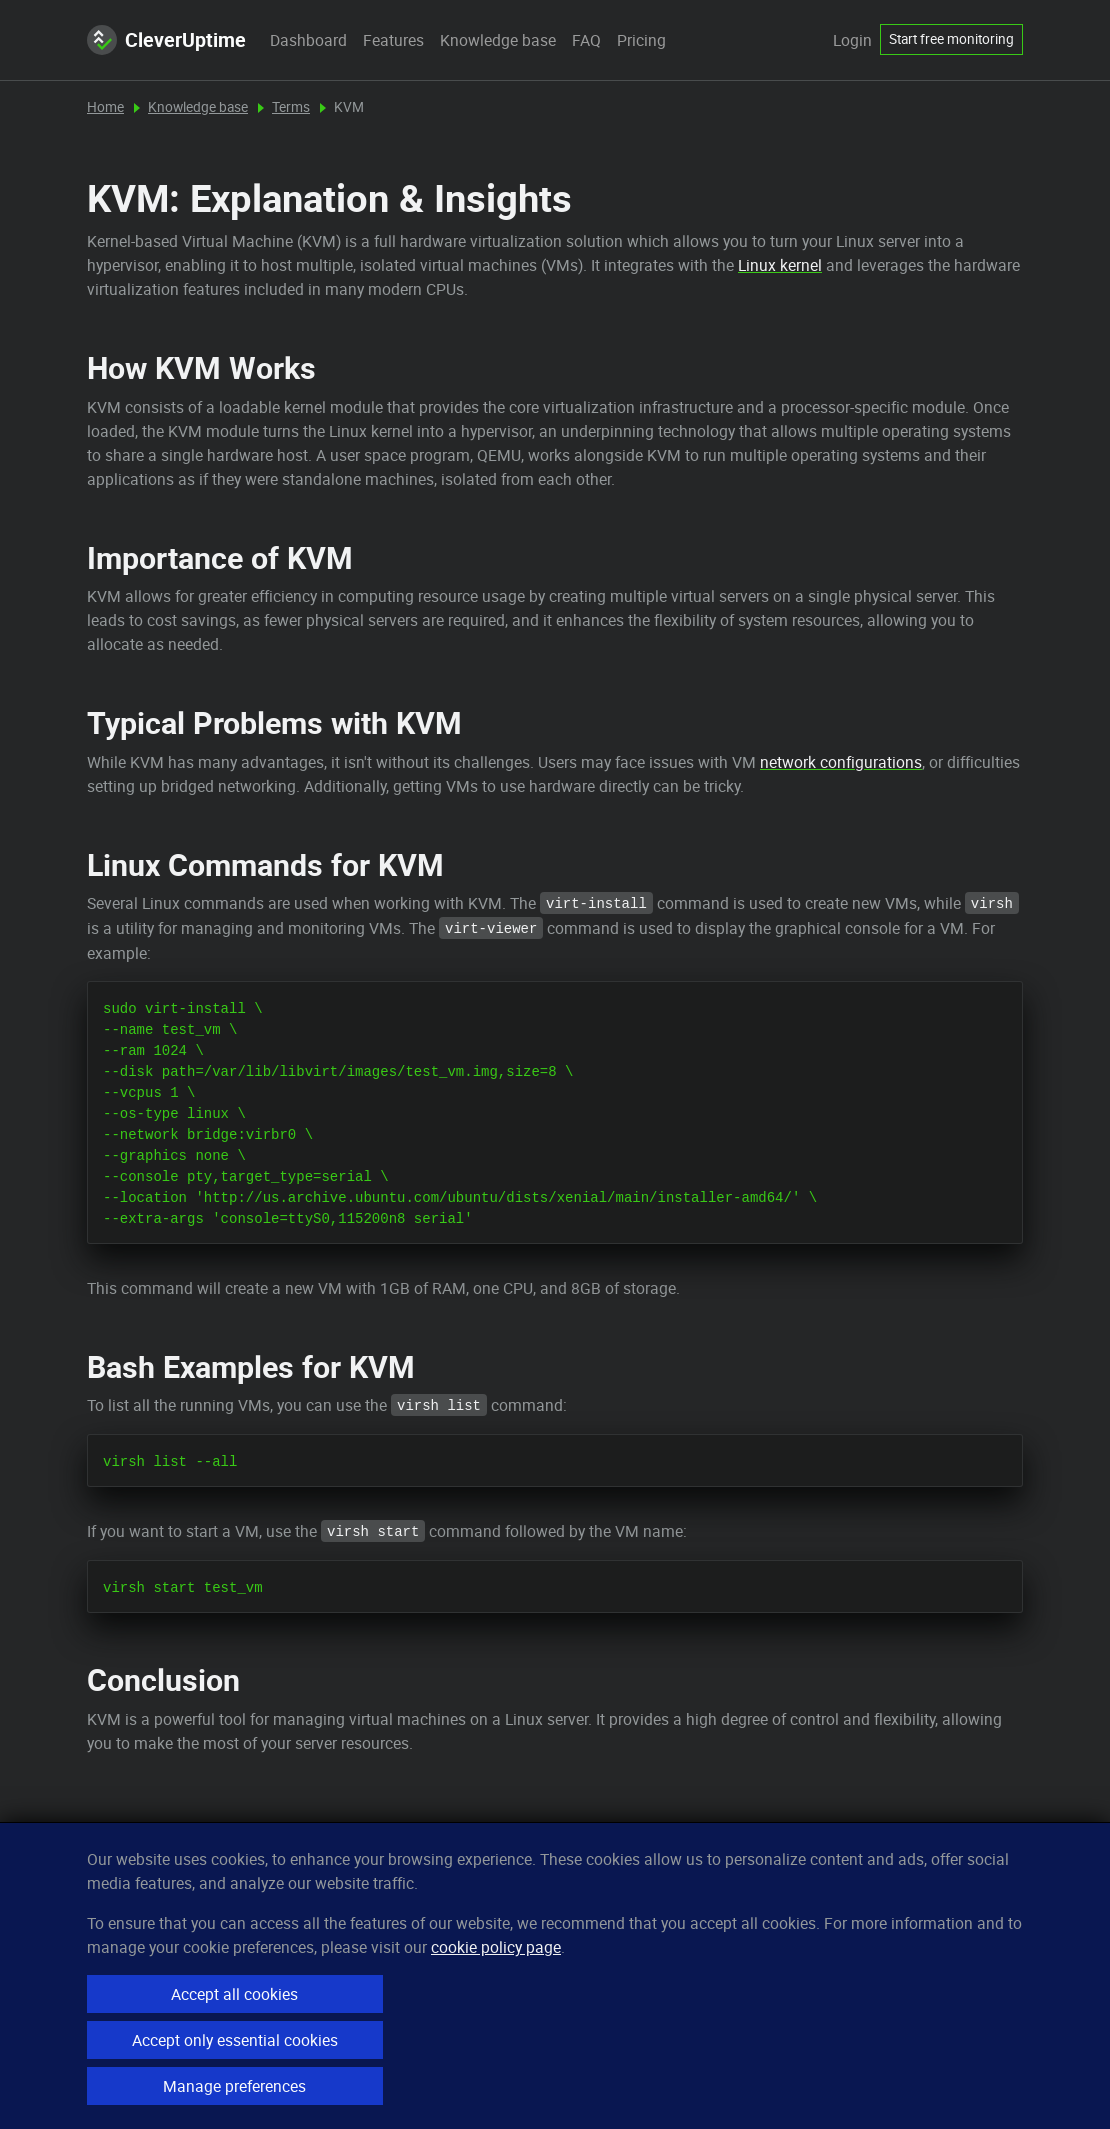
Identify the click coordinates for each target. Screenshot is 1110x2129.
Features (393, 40)
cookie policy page (496, 1947)
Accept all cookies (234, 1994)
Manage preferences (234, 2086)
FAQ (586, 40)
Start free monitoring (951, 39)
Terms (291, 107)
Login (852, 40)
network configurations (841, 762)
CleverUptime (166, 40)
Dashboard (308, 40)
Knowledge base (498, 40)
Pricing (641, 40)
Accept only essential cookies (235, 2040)
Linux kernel (780, 265)
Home (105, 107)
